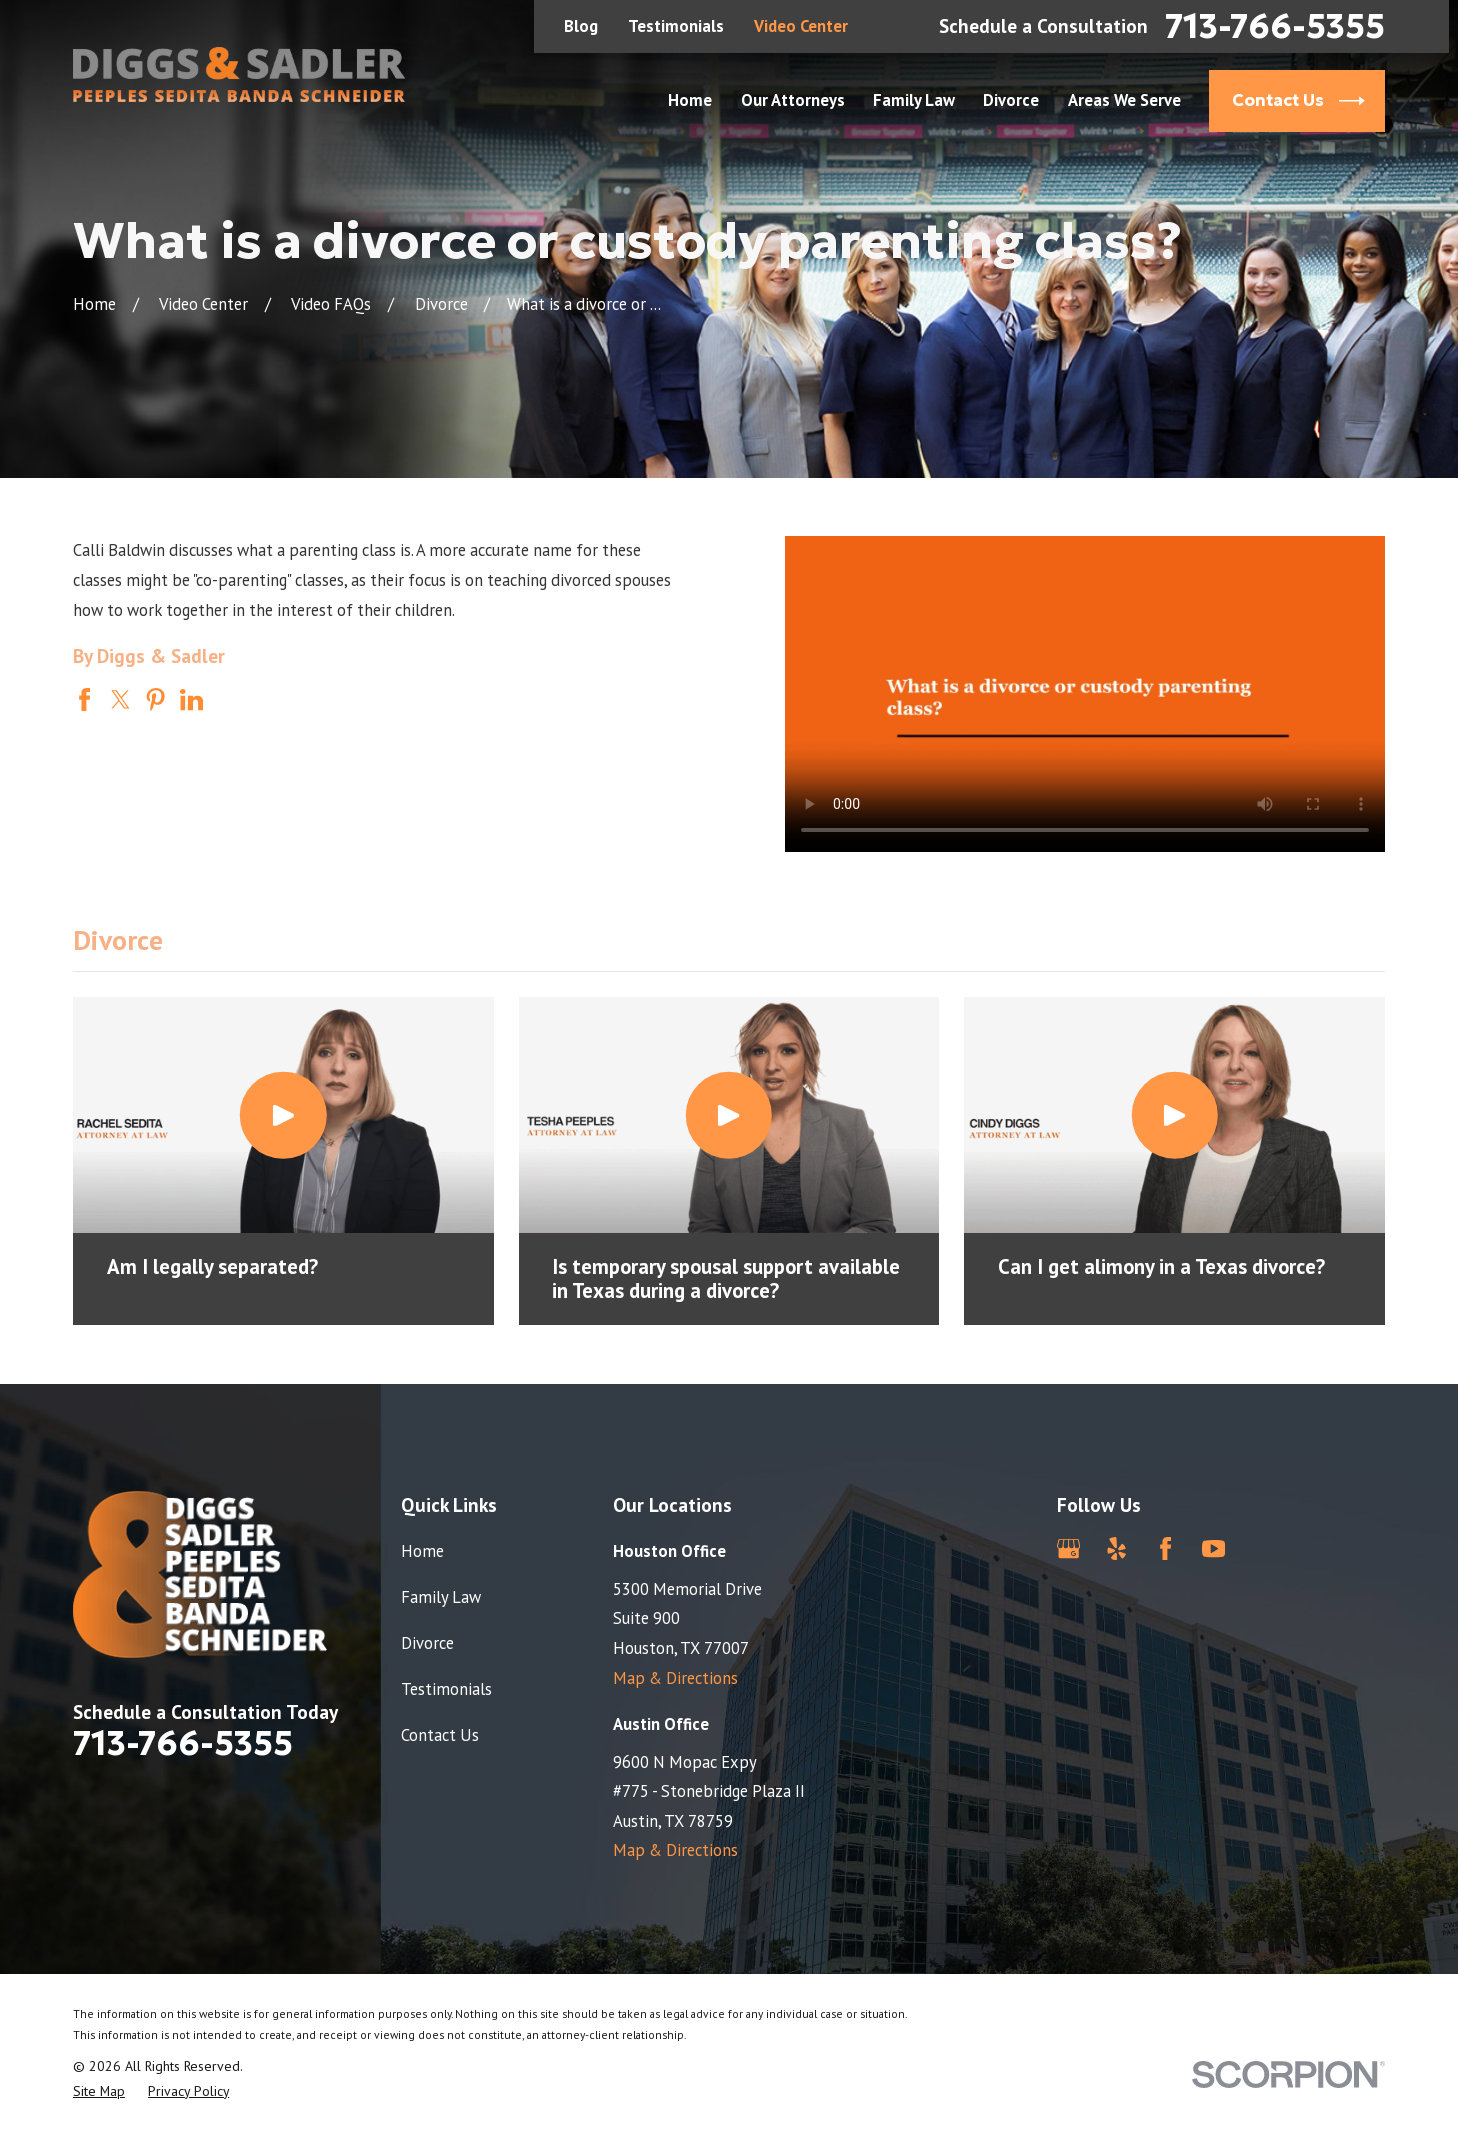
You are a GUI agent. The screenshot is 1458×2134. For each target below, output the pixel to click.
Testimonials (676, 26)
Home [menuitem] (690, 100)
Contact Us (440, 1735)
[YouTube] (1213, 1548)
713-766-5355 (1275, 26)
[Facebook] (1165, 1548)
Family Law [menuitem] (914, 100)
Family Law (441, 1597)
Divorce (427, 1643)
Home (422, 1551)
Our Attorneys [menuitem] (793, 100)
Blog (581, 26)
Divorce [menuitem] (1011, 100)
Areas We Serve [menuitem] (1124, 100)
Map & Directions (675, 1678)
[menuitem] (99, 2091)
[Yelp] (1116, 1548)
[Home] (239, 74)
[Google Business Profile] (1068, 1548)
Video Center (801, 26)
